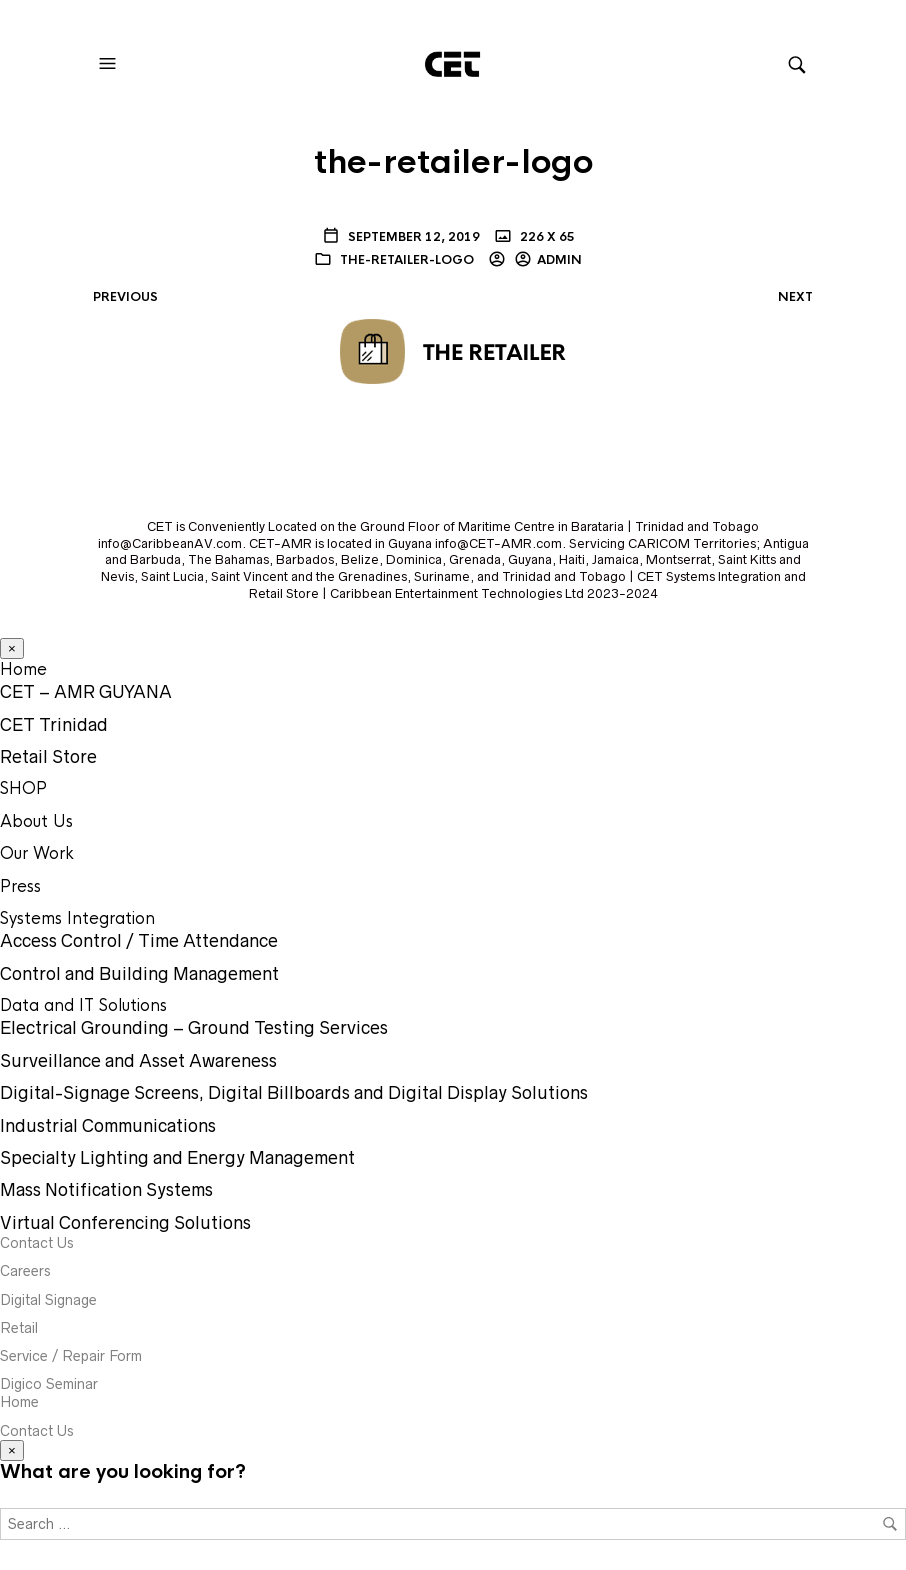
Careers (25, 1271)
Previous (125, 297)
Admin (559, 260)
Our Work (37, 853)
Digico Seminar (49, 1384)
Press (20, 886)
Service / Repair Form (71, 1356)
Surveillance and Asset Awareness (138, 1061)
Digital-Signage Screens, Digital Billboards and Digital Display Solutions (294, 1093)
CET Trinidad (54, 725)
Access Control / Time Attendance (139, 941)
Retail (19, 1328)
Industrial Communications (108, 1126)
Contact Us (37, 1243)
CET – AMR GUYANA (86, 692)
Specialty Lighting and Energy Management (177, 1158)
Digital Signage (48, 1300)
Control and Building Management (139, 974)
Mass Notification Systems (106, 1190)
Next (795, 297)
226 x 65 (546, 237)
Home (23, 669)
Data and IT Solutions (83, 1005)
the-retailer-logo (407, 260)
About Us (36, 821)
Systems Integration (77, 918)
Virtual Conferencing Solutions (125, 1223)
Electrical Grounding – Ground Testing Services (194, 1028)
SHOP (23, 788)
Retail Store (48, 757)
